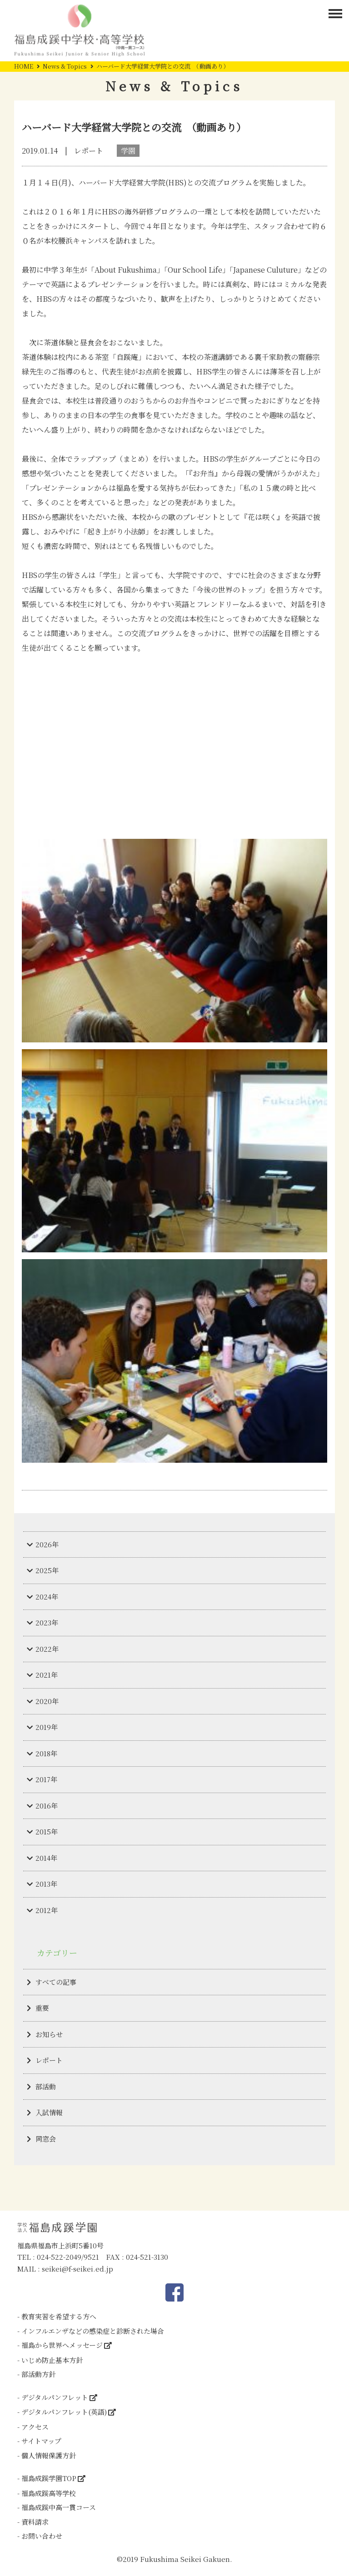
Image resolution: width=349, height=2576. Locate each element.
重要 (42, 2008)
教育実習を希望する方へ (58, 2316)
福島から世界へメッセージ (62, 2345)
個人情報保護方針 (48, 2455)
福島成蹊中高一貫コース (58, 2507)
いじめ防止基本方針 (52, 2360)
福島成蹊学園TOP (48, 2478)
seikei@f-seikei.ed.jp (77, 2268)
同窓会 (45, 2138)
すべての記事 (55, 1982)
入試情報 (49, 2112)
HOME (23, 66)
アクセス (35, 2427)
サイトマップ (41, 2441)
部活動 (45, 2086)
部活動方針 (38, 2374)
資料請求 (35, 2521)
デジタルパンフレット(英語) (64, 2412)
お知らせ (49, 2034)
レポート (49, 2060)
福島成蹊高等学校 (48, 2493)
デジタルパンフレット (54, 2397)
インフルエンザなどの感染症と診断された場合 (92, 2331)
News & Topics (65, 66)
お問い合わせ (41, 2536)
